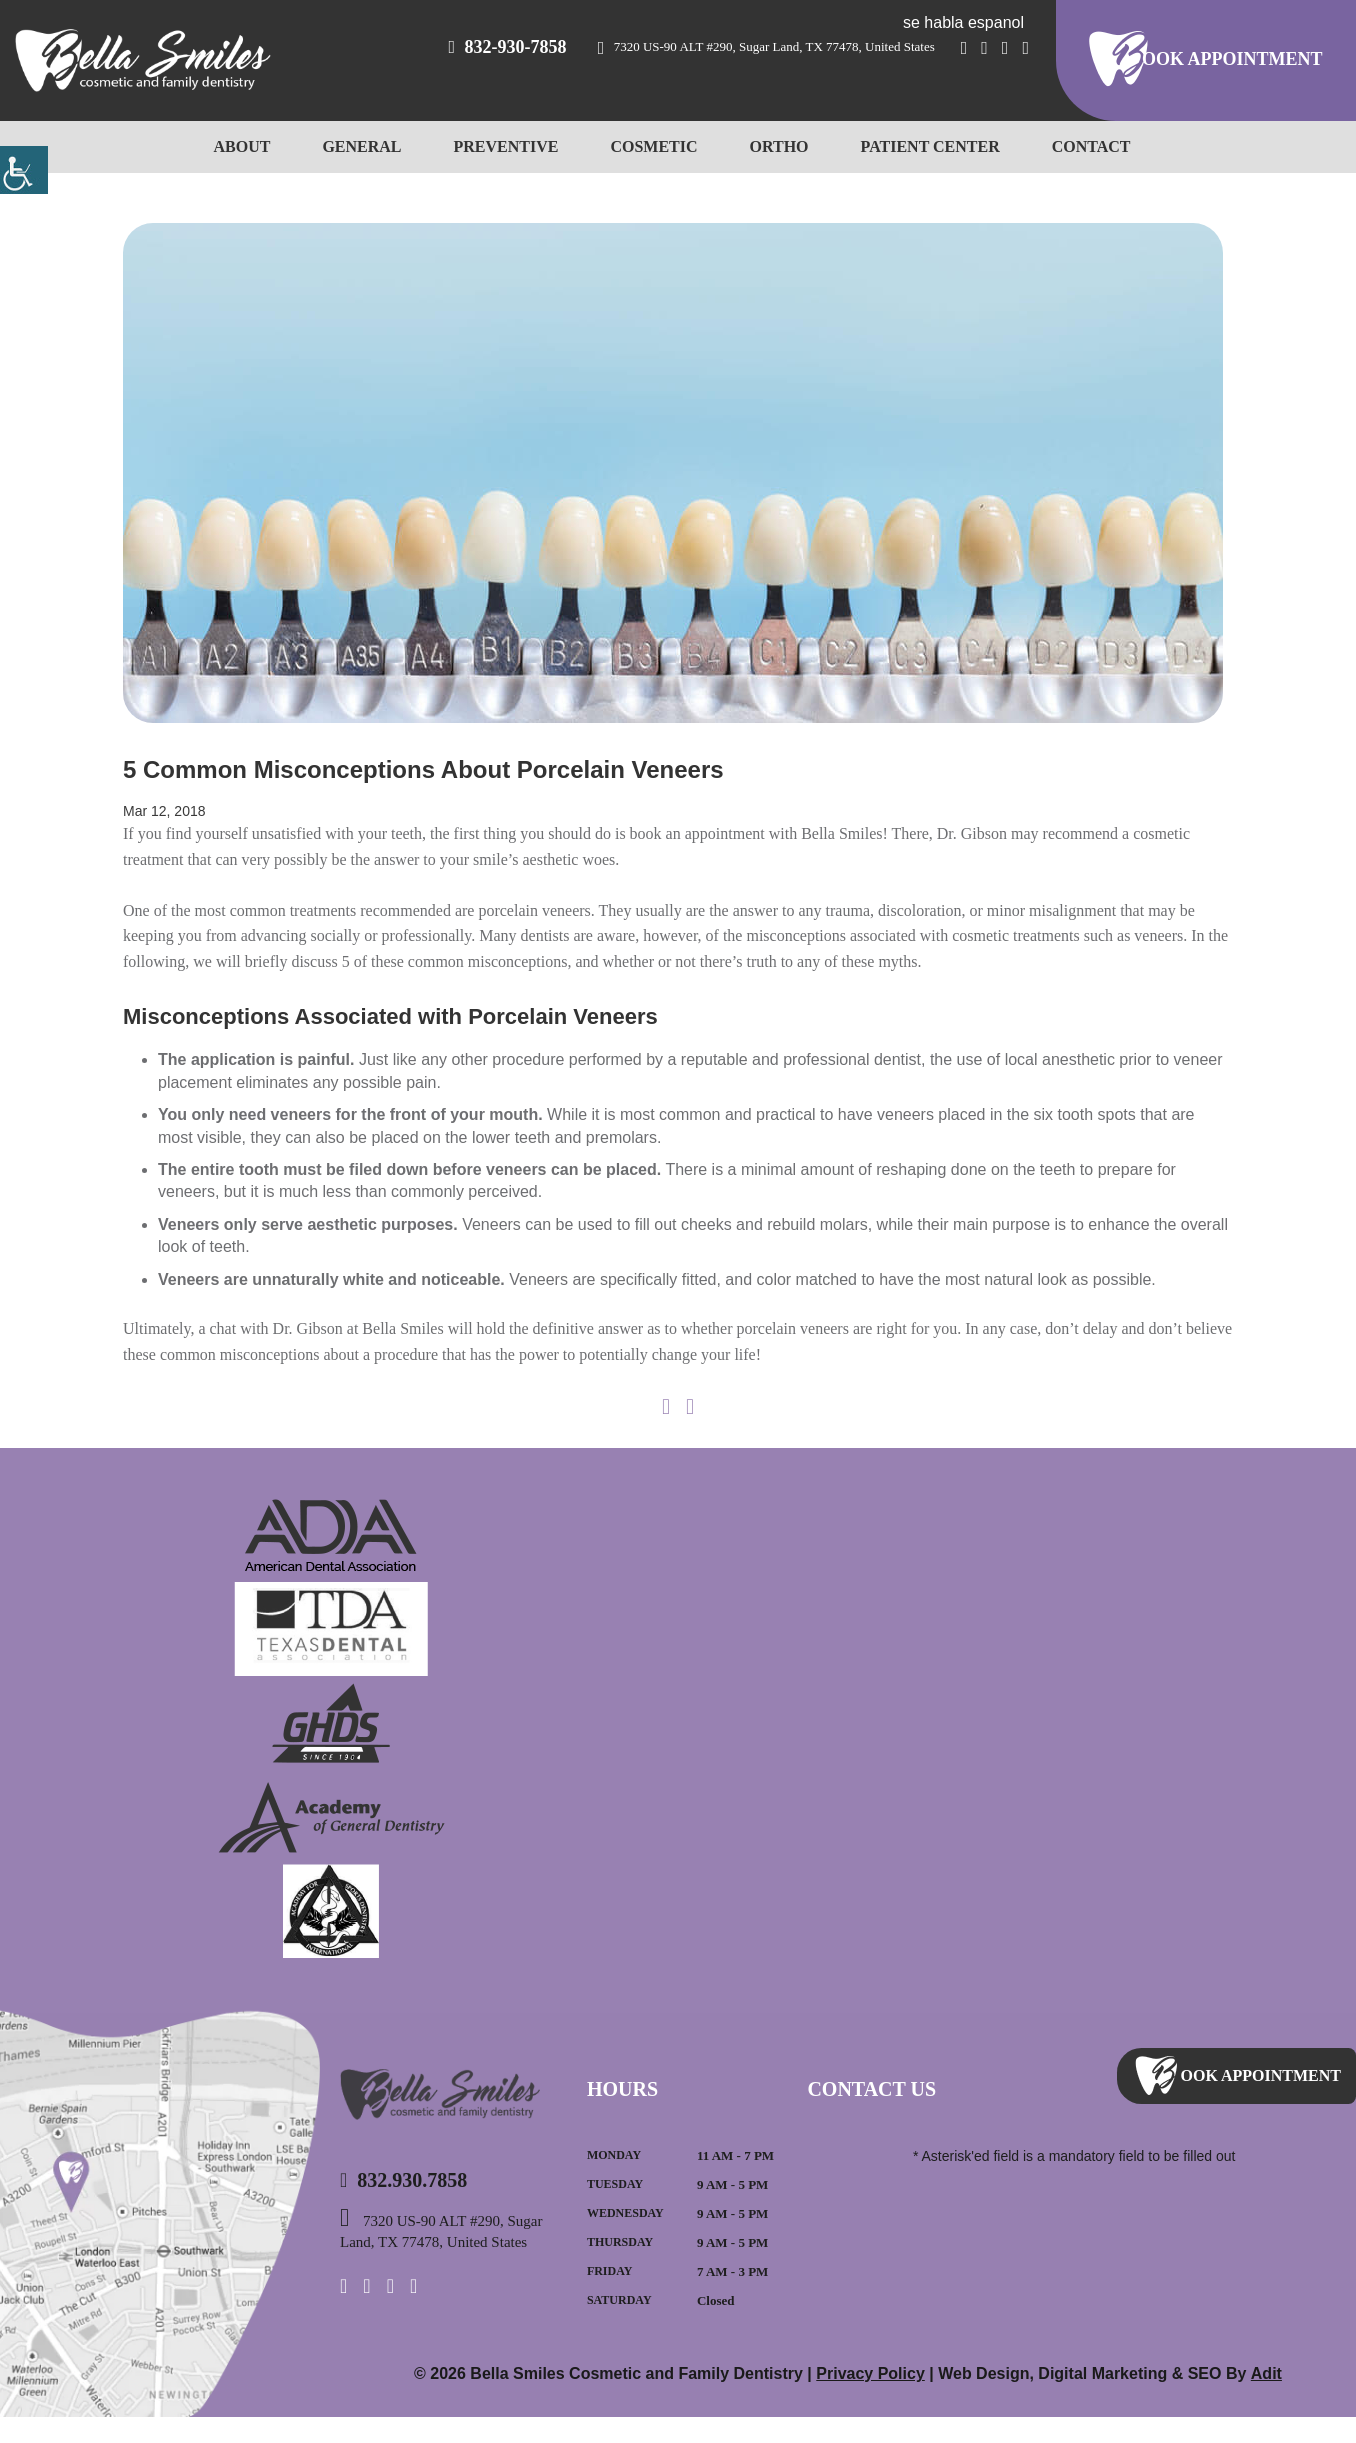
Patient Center (922, 146)
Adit (1265, 2399)
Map (160, 2238)
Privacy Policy (874, 2399)
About (257, 146)
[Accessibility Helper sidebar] (24, 170)
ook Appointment (1236, 60)
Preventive (508, 146)
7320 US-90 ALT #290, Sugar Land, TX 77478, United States (828, 47)
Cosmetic (652, 146)
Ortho (776, 146)
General (372, 146)
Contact (1077, 146)
